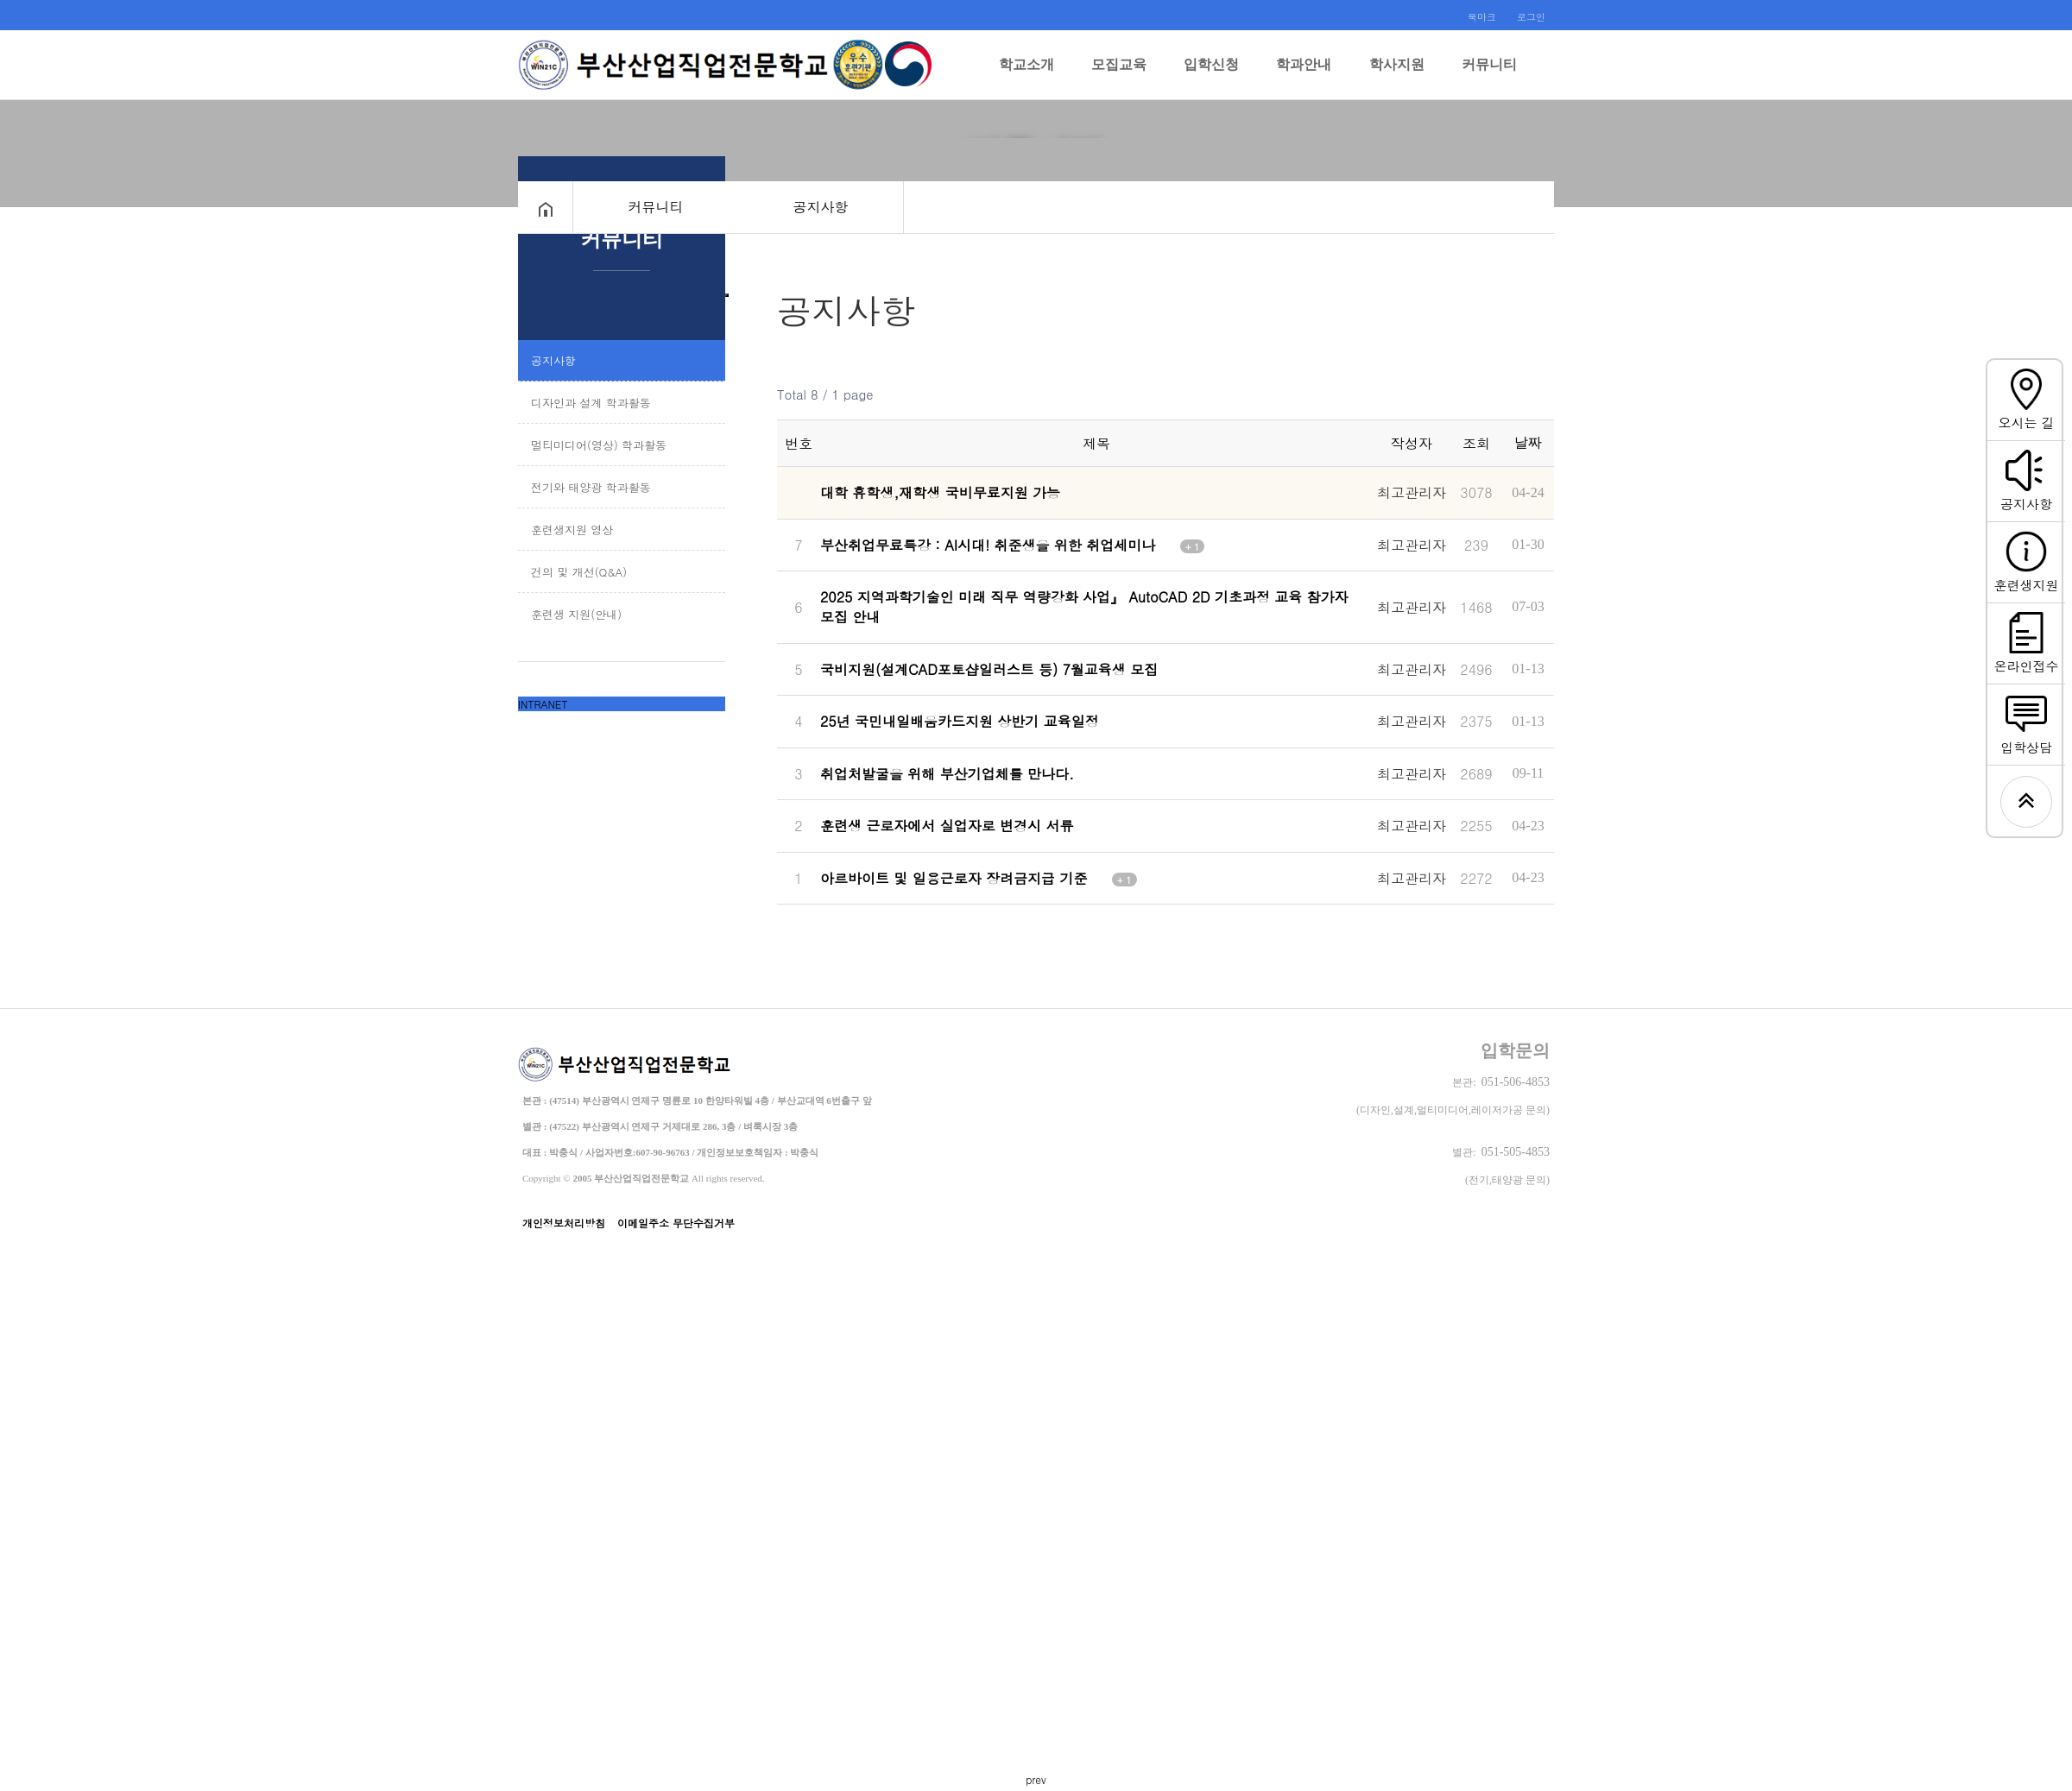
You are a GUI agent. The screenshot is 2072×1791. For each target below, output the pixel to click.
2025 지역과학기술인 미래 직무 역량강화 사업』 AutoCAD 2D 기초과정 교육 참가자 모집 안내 (1084, 593)
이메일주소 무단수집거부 (676, 1177)
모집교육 (1119, 78)
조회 (1476, 443)
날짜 (1528, 442)
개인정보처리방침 (563, 1177)
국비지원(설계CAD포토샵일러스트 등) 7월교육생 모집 (999, 649)
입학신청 (1211, 78)
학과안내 (1303, 78)
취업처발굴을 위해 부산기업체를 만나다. (957, 743)
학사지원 (1396, 78)
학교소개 (1026, 78)
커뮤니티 (1489, 78)
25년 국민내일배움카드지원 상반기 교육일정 (969, 696)
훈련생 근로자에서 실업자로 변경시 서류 (957, 789)
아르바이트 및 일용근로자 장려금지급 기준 (978, 836)
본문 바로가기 (0, 0)
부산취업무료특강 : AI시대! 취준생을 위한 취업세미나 (1012, 536)
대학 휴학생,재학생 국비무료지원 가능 (950, 490)
